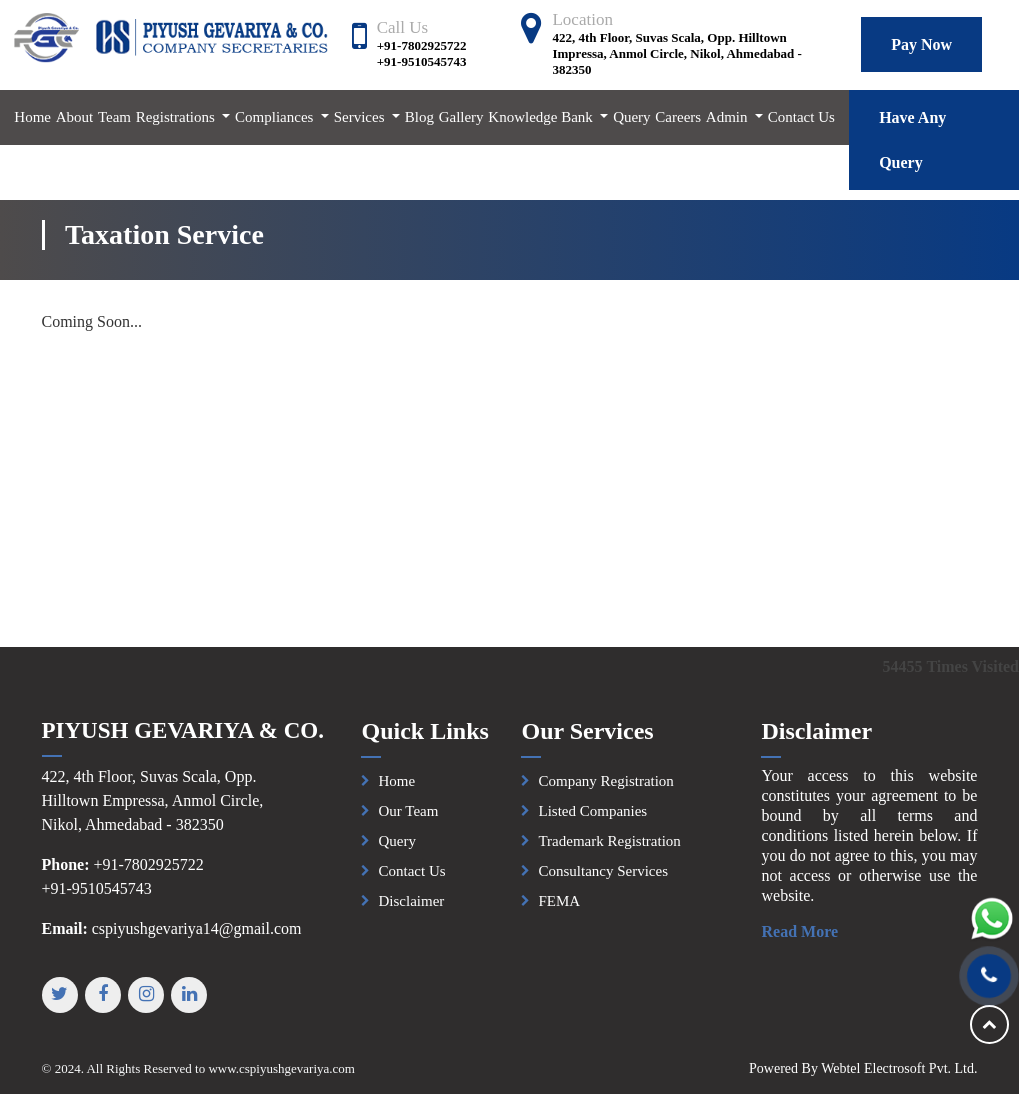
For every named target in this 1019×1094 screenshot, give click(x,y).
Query (632, 117)
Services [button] (361, 117)
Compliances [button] (276, 117)
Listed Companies (592, 818)
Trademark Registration (609, 848)
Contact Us (801, 117)
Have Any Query (912, 140)
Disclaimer (411, 908)
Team (114, 117)
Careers (678, 117)
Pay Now (921, 44)
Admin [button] (728, 117)
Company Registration (605, 788)
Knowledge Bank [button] (542, 117)
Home (32, 117)
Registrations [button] (177, 117)
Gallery (461, 117)
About (75, 117)
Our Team (408, 818)
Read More (807, 931)
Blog (419, 117)
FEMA (559, 908)
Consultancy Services (603, 878)
